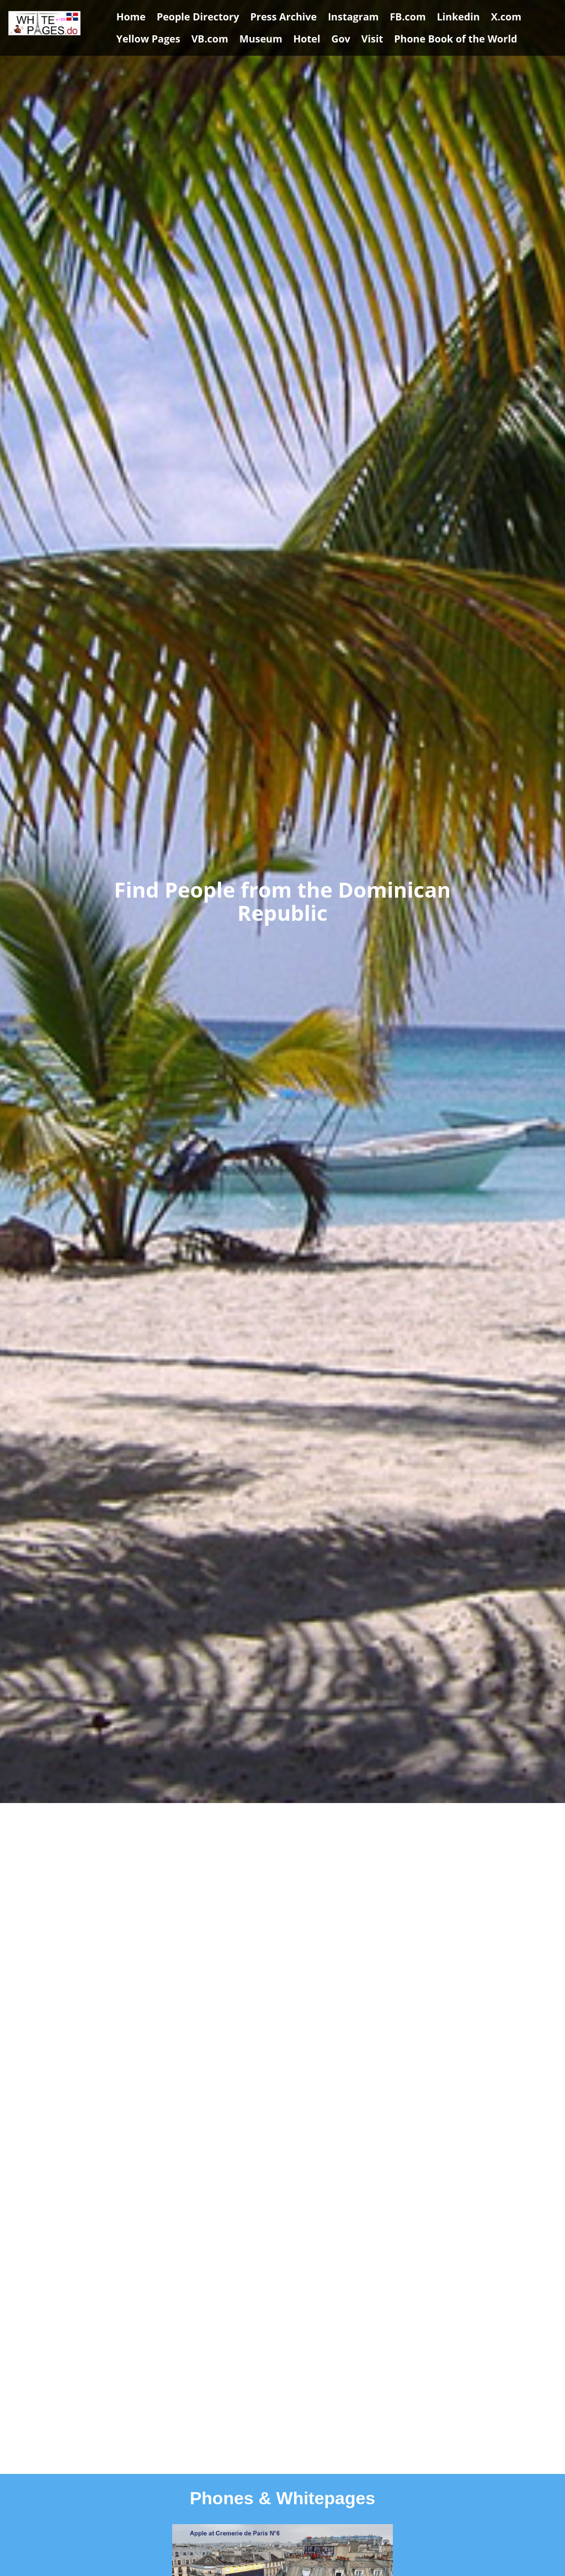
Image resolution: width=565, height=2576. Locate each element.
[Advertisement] (283, 1905)
